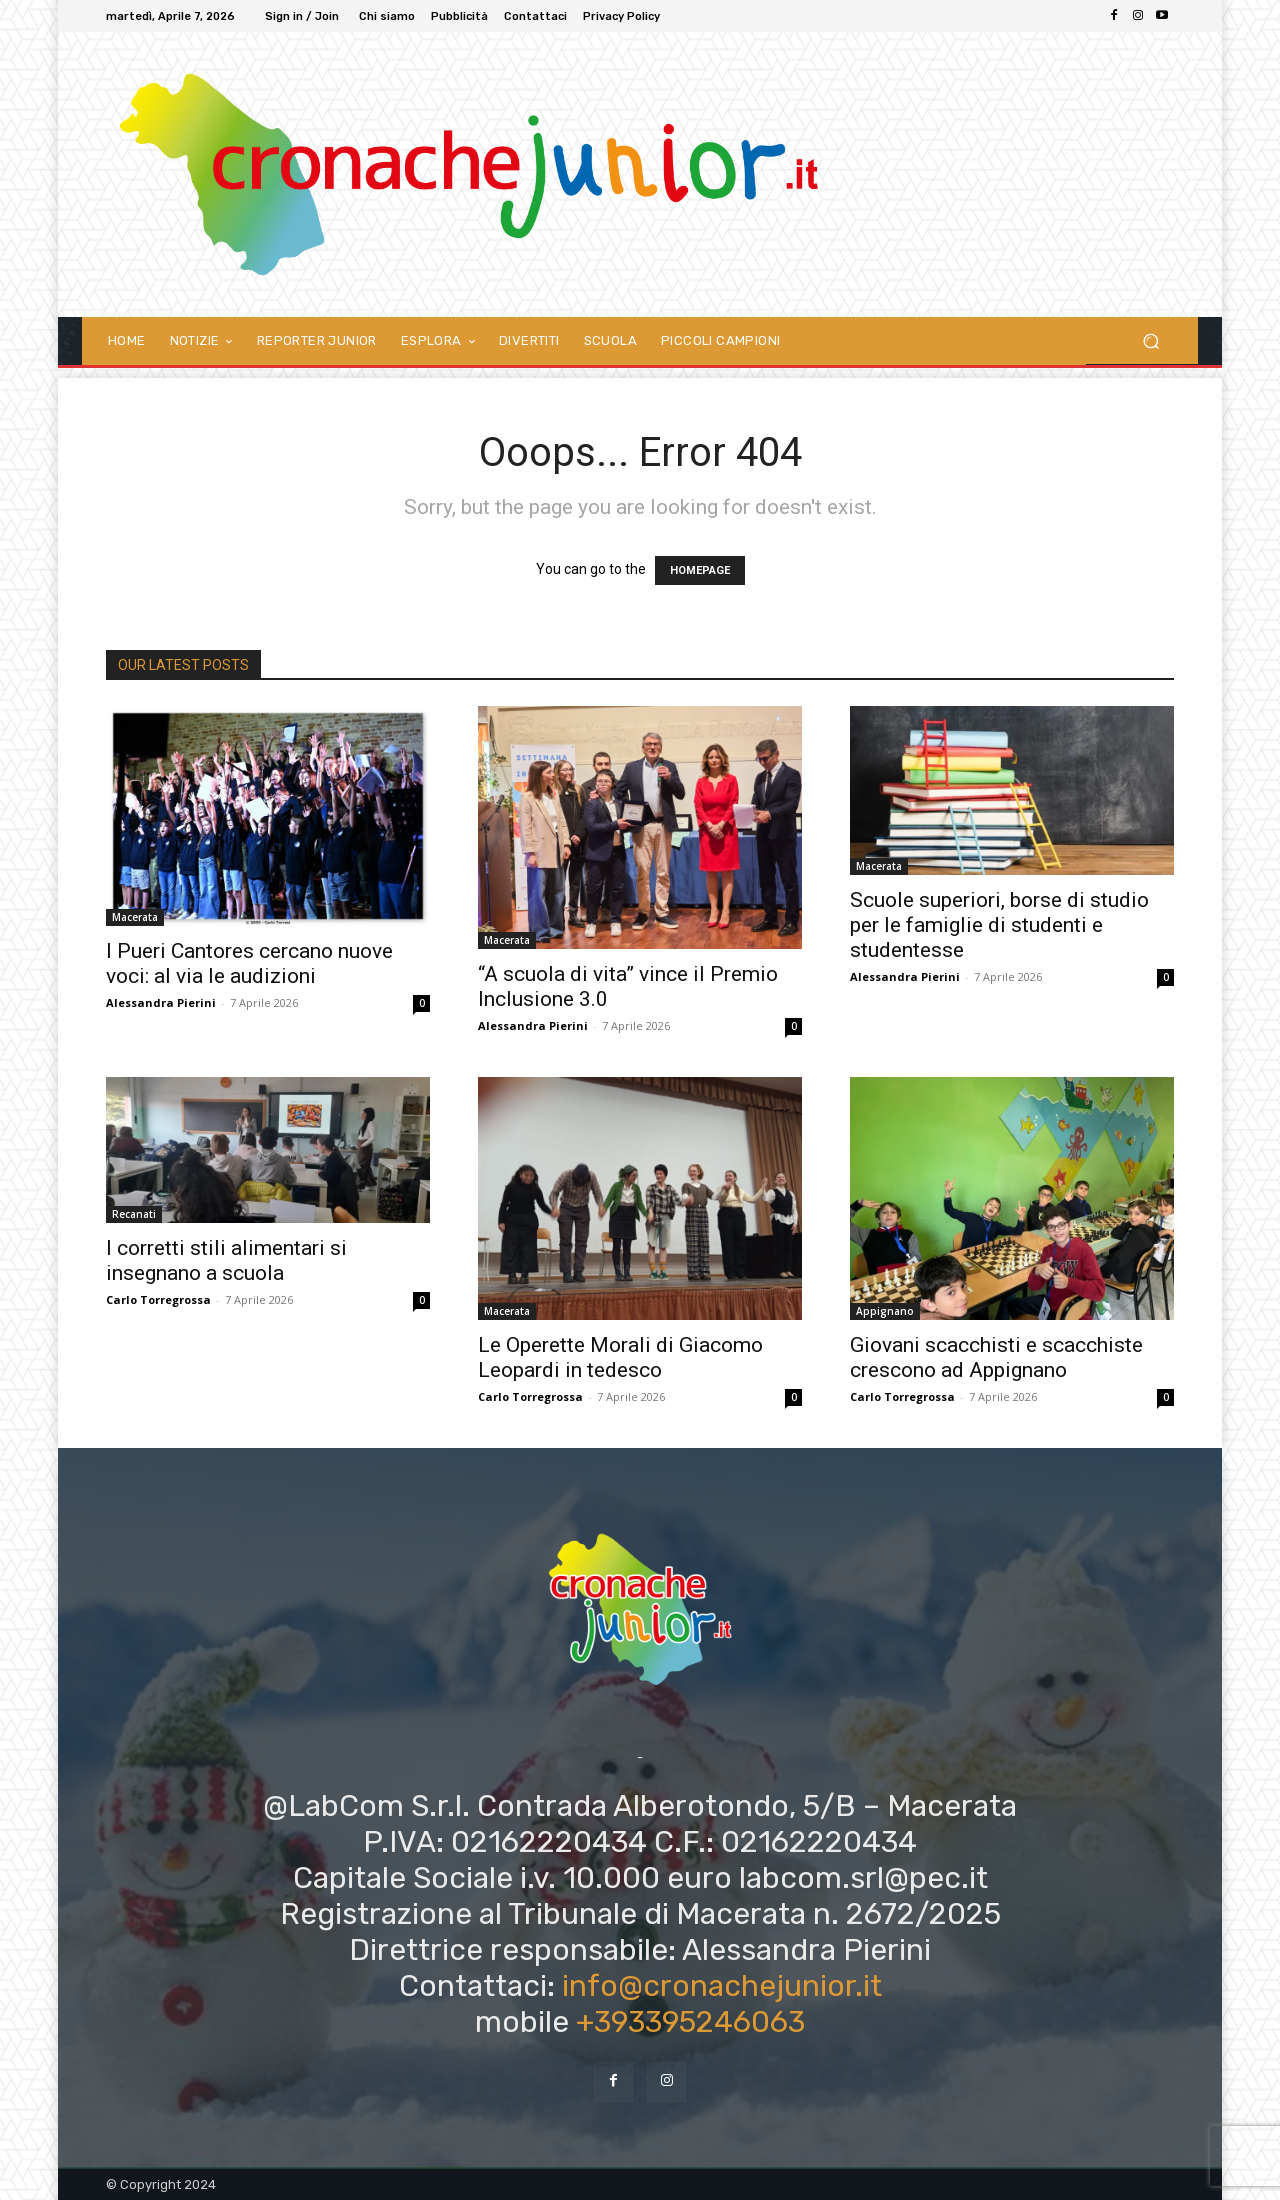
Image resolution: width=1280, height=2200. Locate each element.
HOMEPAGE (700, 570)
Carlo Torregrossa (158, 1299)
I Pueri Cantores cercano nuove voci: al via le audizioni (249, 963)
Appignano (885, 1311)
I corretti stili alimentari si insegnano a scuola (226, 1260)
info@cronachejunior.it (722, 1986)
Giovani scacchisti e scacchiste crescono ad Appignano (996, 1357)
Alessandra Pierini (161, 1002)
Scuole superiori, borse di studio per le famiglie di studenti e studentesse (999, 925)
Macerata (135, 917)
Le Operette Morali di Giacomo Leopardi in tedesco (620, 1357)
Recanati (134, 1214)
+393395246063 (690, 2022)
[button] (1150, 340)
